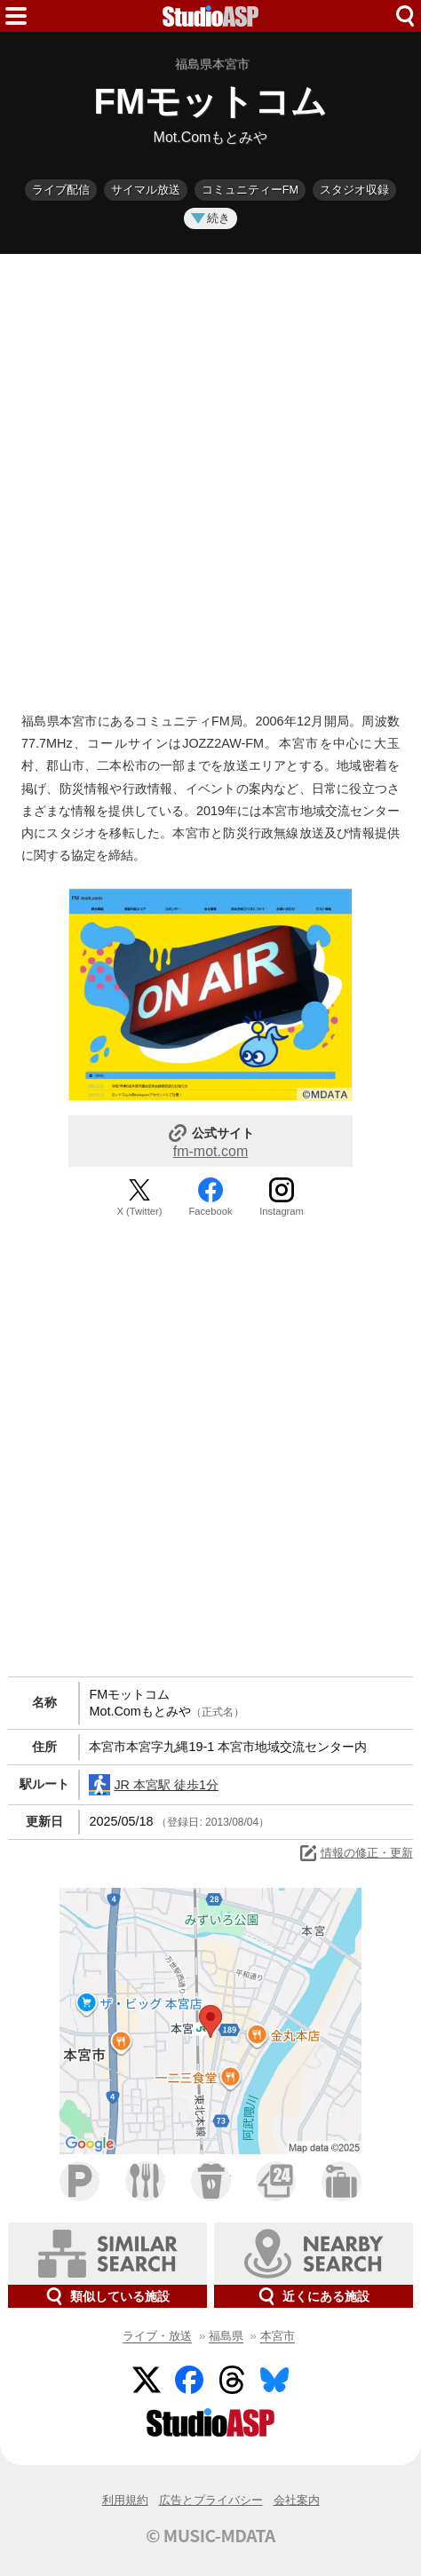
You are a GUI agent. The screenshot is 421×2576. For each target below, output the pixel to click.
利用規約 (125, 2500)
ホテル (341, 2181)
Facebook (210, 1211)
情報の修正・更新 (355, 1853)
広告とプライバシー (211, 2500)
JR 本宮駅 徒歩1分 (153, 1784)
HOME (210, 16)
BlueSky (274, 2380)
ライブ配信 (61, 189)
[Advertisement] (210, 478)
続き (210, 218)
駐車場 (79, 2181)
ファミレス (145, 2181)
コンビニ (276, 2181)
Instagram (281, 1211)
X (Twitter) (140, 1211)
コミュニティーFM (250, 189)
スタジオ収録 (354, 189)
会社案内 (297, 2500)
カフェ (211, 2181)
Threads (232, 2380)
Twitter (146, 2380)
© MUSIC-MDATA (210, 2535)
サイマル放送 (145, 189)
